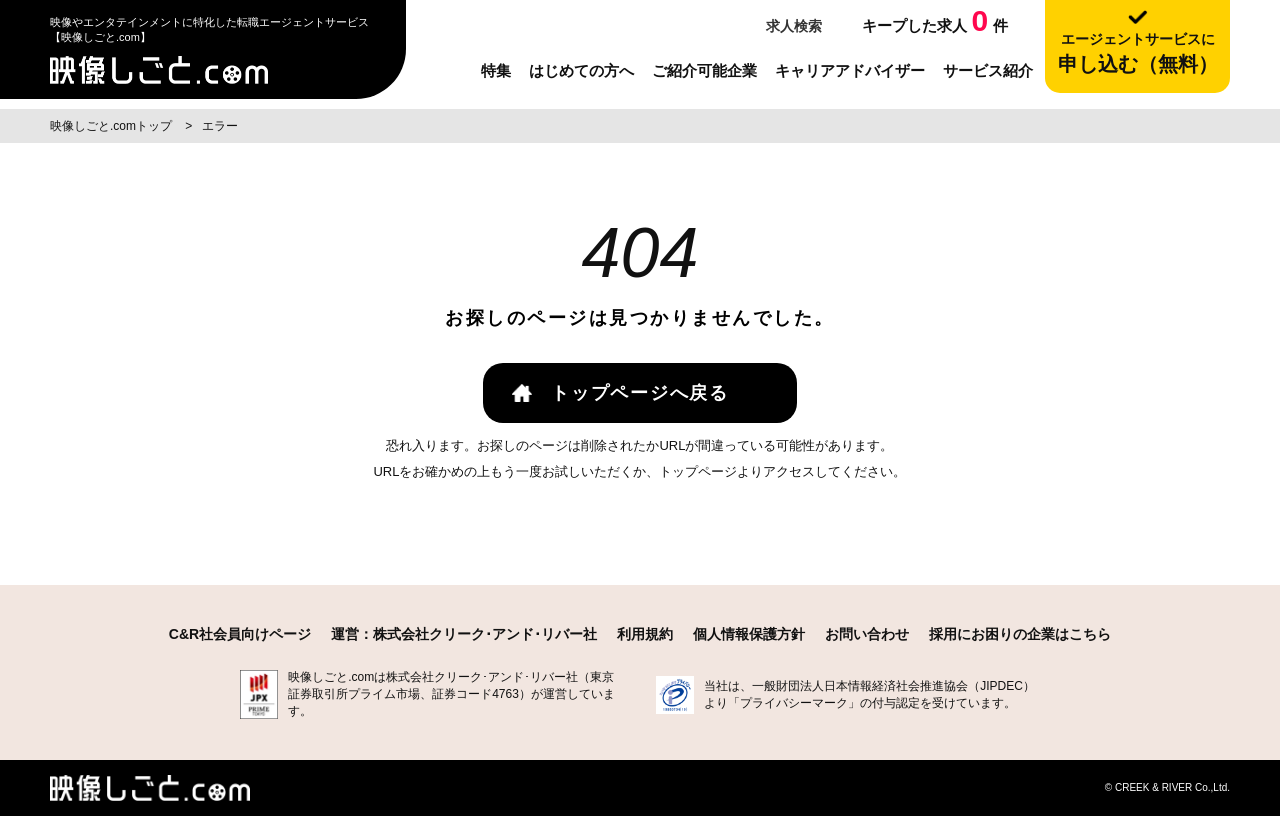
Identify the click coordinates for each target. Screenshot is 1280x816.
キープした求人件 (935, 20)
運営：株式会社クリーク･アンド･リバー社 (464, 634)
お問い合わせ (867, 634)
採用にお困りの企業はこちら (1020, 634)
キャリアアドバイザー (850, 70)
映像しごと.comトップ (112, 126)
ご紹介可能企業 (704, 70)
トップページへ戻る (640, 393)
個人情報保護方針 (749, 634)
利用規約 (645, 634)
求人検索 (792, 25)
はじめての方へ (581, 70)
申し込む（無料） (1137, 52)
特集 (496, 70)
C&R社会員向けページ (240, 634)
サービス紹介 (988, 70)
